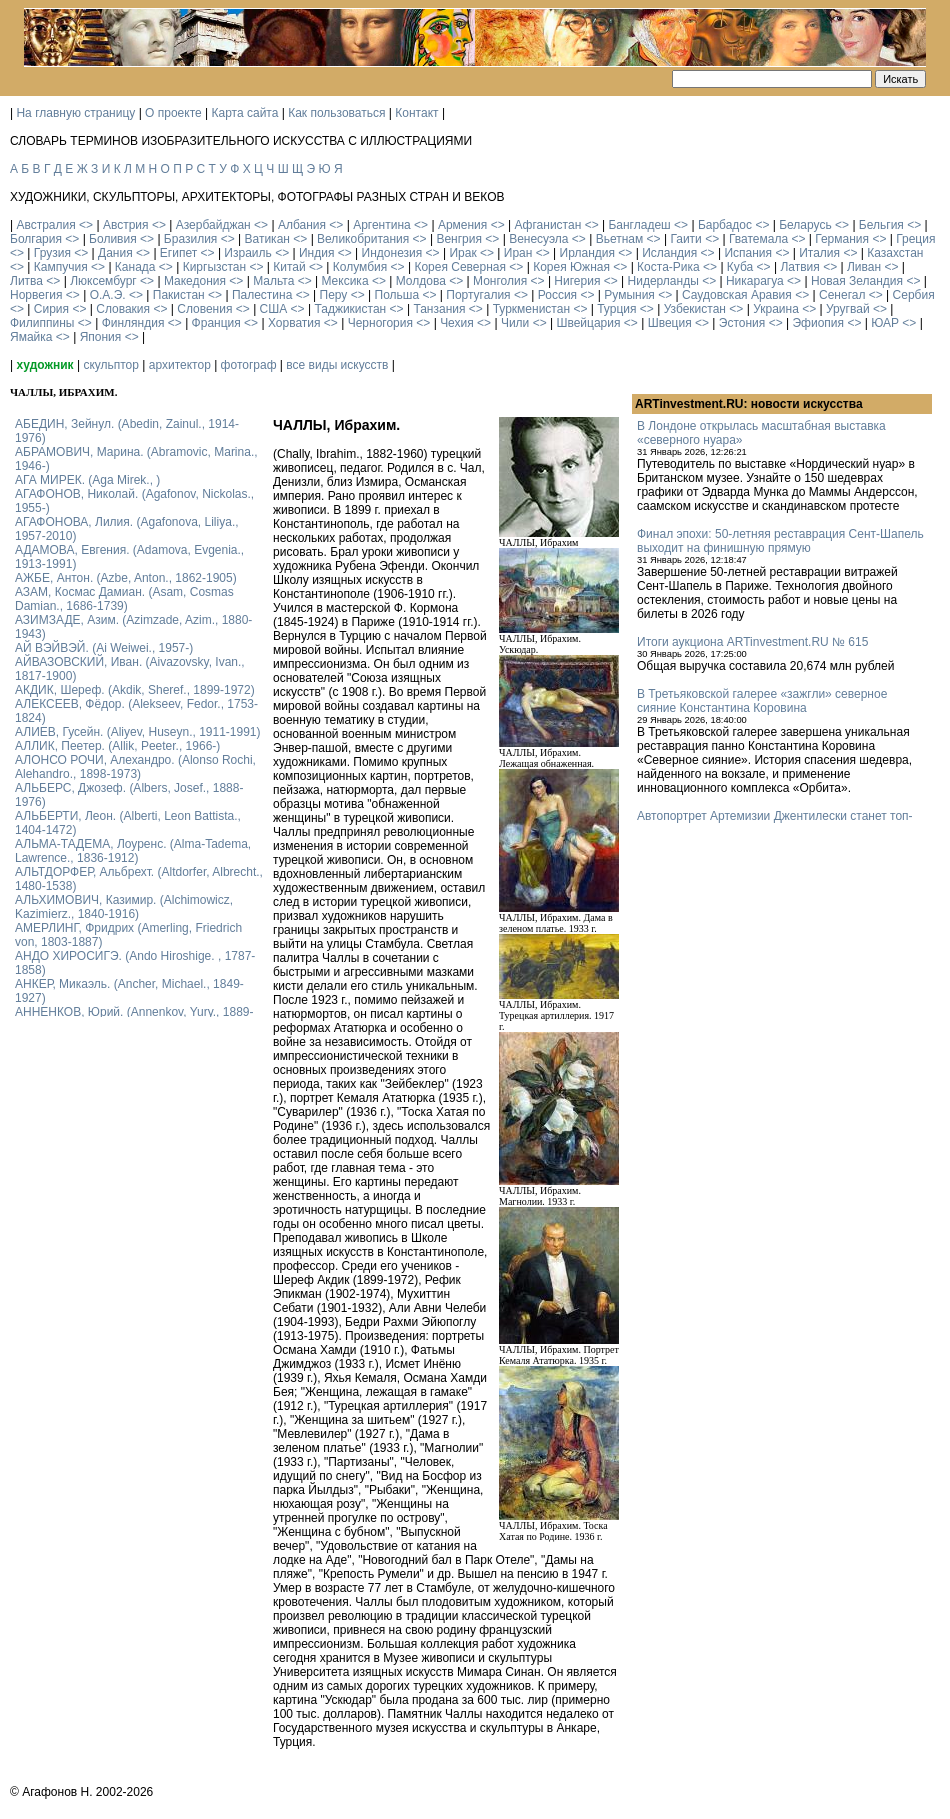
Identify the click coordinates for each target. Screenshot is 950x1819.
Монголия (500, 281)
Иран (518, 253)
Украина (776, 309)
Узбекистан (695, 309)
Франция (216, 323)
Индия (316, 253)
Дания (115, 253)
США (274, 309)
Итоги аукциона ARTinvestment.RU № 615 (752, 642)
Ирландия (587, 253)
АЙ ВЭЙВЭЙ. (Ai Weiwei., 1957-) (104, 648)
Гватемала (758, 239)
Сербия (914, 295)
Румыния (629, 295)
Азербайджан (213, 225)
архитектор (180, 365)
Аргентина (382, 225)
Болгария (36, 239)
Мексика (344, 281)
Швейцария (588, 323)
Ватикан (267, 239)
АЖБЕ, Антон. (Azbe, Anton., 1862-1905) (126, 578)
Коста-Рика (668, 267)
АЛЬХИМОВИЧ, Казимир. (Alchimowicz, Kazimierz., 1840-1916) (124, 907)
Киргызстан (214, 267)
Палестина (262, 295)
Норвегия (36, 295)
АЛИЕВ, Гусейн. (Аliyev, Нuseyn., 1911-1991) (138, 732)
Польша (397, 295)
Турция (616, 309)
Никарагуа (755, 281)
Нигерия (577, 281)
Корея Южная (571, 267)
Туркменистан (531, 309)
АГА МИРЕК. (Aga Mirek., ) (87, 480)
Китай (289, 267)
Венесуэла (538, 239)
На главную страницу (75, 113)
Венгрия (459, 239)
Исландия (669, 253)
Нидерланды (663, 281)
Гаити (685, 239)
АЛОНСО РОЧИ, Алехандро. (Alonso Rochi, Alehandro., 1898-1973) (135, 767)
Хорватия (294, 323)
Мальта (273, 281)
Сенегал (842, 295)
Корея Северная (460, 267)
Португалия (478, 295)
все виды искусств (337, 365)
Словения (204, 309)
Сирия (51, 309)
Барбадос (725, 225)
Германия (842, 239)
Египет (178, 253)
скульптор (111, 365)
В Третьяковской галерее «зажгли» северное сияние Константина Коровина (762, 701)
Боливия (113, 239)
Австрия (126, 225)
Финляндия (133, 323)
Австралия (45, 225)
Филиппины (42, 323)
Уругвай (848, 309)
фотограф (249, 365)
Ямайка (31, 337)
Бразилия (191, 239)
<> (86, 225)
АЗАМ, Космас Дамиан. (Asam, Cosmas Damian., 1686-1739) (124, 599)
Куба (740, 267)
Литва (26, 281)
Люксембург (103, 281)
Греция (915, 239)
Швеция (670, 323)
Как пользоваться (336, 113)
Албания (302, 225)
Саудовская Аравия (737, 295)
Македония (195, 281)
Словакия (123, 309)
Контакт (416, 113)
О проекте (173, 113)
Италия (819, 253)
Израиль (247, 253)
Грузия (52, 253)
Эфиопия (818, 323)
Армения (462, 225)
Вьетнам (620, 239)
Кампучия (61, 267)
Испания (748, 253)
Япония (101, 337)
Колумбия (360, 267)
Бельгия (881, 225)
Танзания (439, 309)
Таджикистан (350, 309)
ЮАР (885, 323)
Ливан (864, 267)
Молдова (421, 281)
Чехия (457, 323)
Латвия (799, 267)
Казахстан (895, 253)
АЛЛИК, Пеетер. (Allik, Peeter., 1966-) (117, 746)
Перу (334, 295)
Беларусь (805, 225)
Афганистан (547, 225)
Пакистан (179, 295)
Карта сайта (245, 113)
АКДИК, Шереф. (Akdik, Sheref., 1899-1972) (135, 690)
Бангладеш (639, 225)
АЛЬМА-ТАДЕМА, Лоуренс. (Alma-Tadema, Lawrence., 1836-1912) (133, 851)
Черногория (380, 323)
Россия (557, 295)
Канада (135, 267)
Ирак (462, 253)
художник (44, 365)
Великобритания (363, 239)
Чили (515, 323)
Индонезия (392, 253)
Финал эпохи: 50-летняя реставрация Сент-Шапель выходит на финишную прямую (780, 541)
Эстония (742, 323)
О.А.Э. (108, 295)
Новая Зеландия (857, 281)
